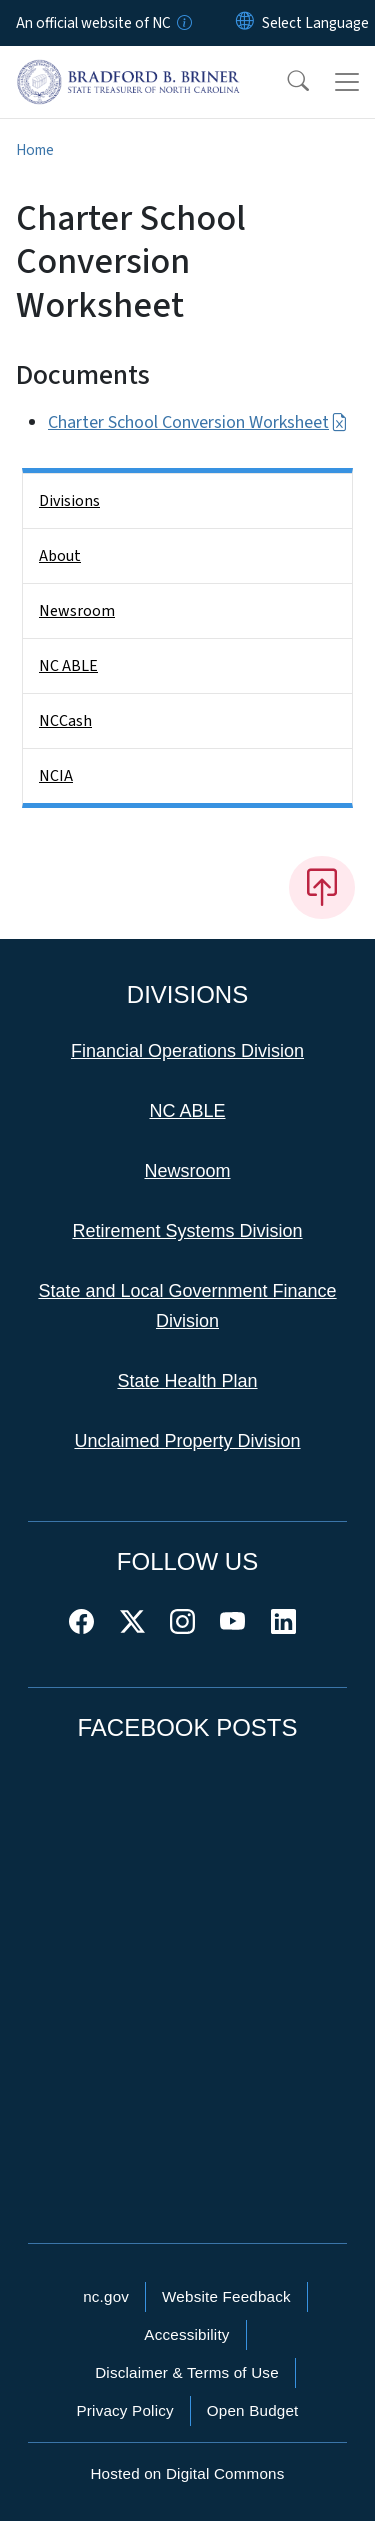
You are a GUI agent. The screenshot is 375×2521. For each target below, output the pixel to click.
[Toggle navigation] (347, 82)
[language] (315, 23)
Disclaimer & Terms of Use (187, 2372)
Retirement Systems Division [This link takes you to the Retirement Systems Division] (187, 1231)
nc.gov (106, 2296)
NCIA (56, 776)
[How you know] (183, 23)
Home (35, 150)
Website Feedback (226, 2296)
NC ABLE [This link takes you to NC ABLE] (187, 1111)
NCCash (65, 721)
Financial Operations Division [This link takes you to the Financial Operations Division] (187, 1051)
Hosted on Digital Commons (187, 2473)
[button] (285, 82)
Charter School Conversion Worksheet (198, 422)
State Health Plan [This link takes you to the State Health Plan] (187, 1381)
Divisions (69, 501)
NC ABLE (68, 666)
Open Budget (253, 2410)
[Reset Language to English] (245, 23)
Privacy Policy (124, 2410)
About (60, 556)
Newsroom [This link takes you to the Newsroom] (187, 1171)
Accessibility (186, 2334)
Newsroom (77, 611)
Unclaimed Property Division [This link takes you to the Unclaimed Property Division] (187, 1441)
